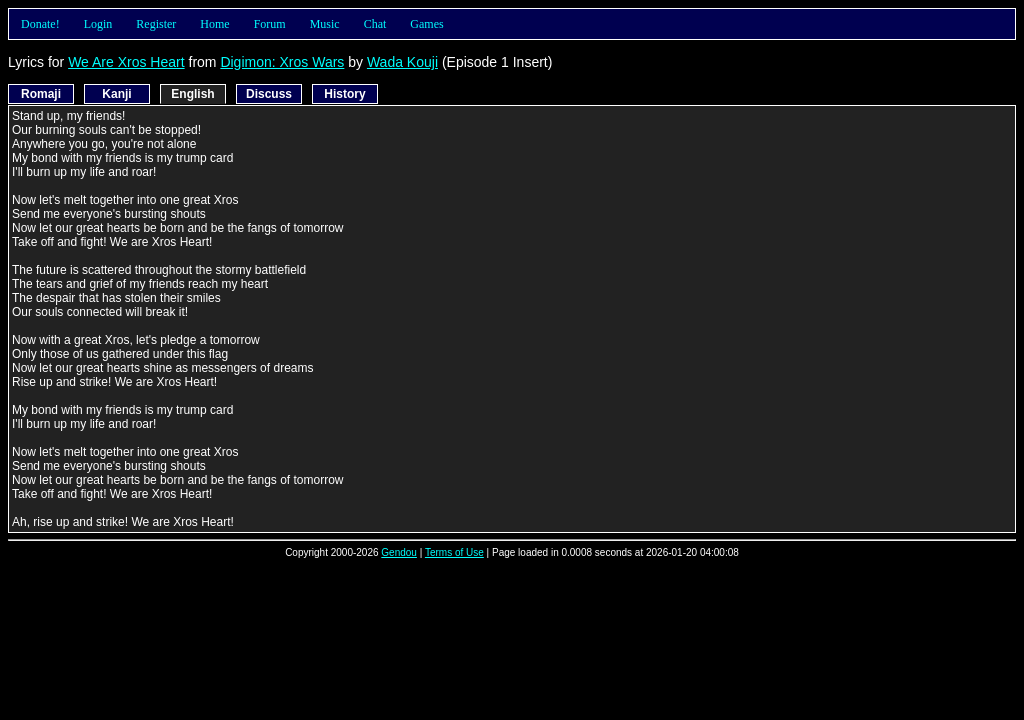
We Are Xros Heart (126, 62)
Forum (270, 24)
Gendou (399, 552)
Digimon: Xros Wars (282, 62)
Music (325, 24)
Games (426, 24)
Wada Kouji (402, 62)
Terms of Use (454, 552)
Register (156, 24)
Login (98, 24)
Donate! (40, 24)
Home (214, 24)
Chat (375, 24)
